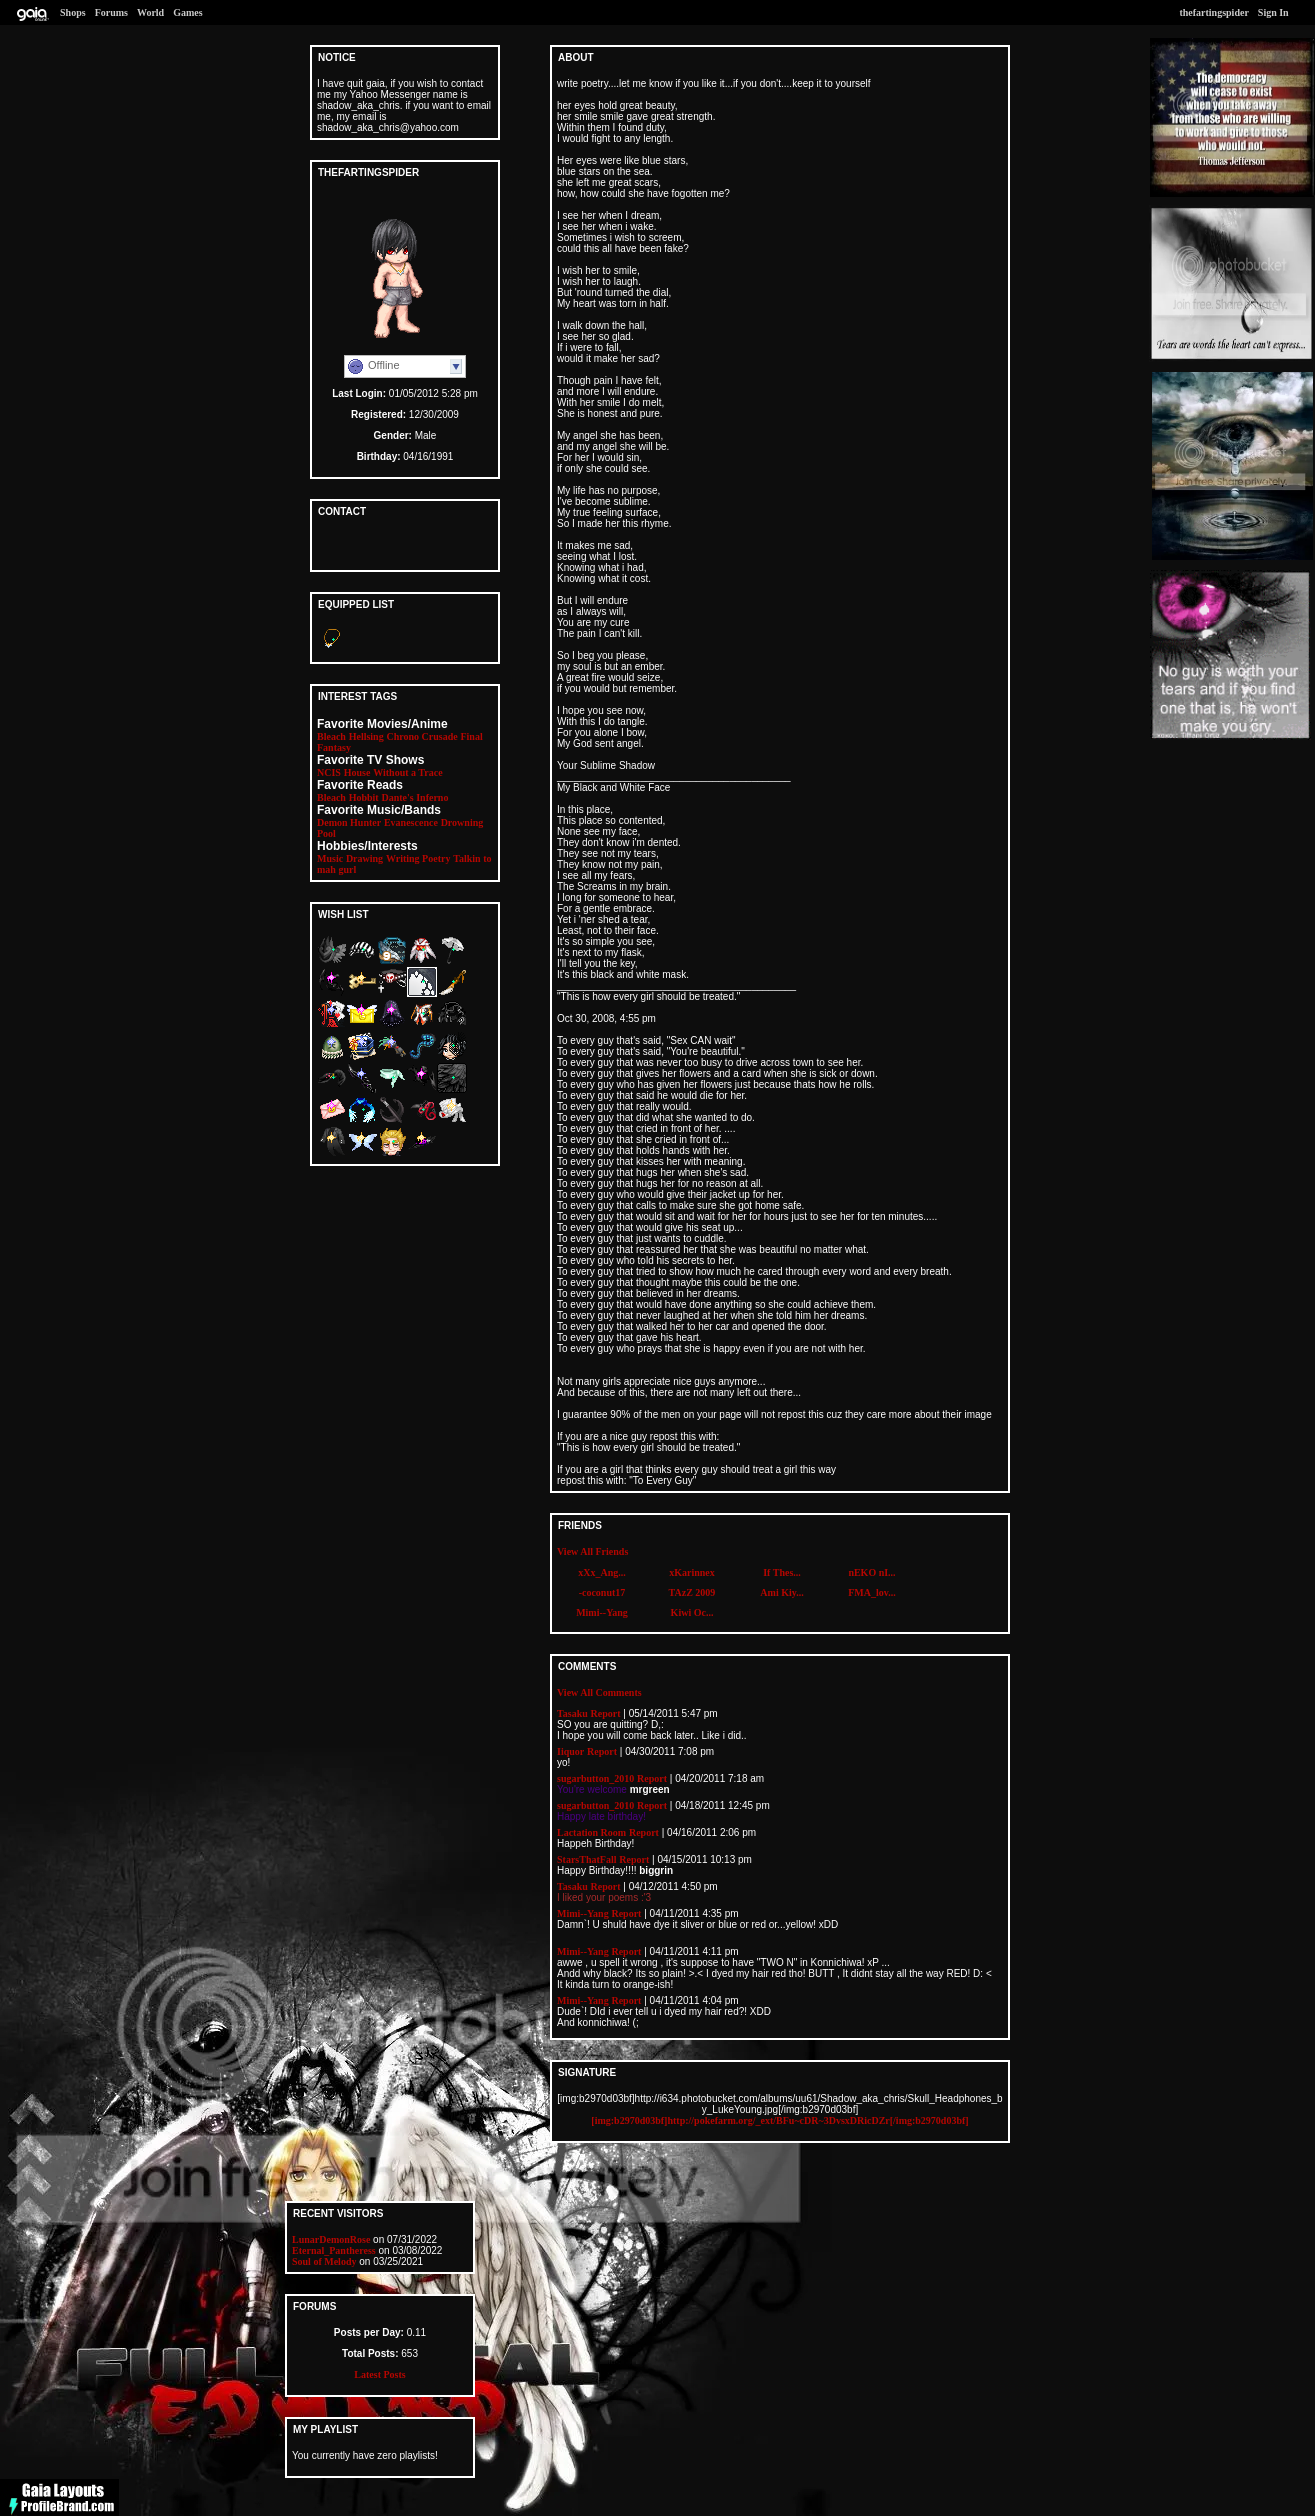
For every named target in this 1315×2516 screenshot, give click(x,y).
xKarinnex (692, 1572)
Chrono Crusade (421, 736)
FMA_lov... (872, 1592)
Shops (73, 12)
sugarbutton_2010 (595, 1778)
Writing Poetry (418, 858)
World (150, 12)
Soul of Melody (324, 2261)
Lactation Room (591, 1832)
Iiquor (570, 1751)
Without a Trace (407, 772)
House (357, 772)
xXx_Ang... (602, 1572)
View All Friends (592, 1551)
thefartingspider (1213, 12)
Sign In (1273, 12)
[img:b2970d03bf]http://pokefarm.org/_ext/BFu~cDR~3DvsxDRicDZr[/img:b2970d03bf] (779, 2120)
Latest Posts (379, 2374)
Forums (111, 12)
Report (606, 1713)
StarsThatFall (586, 1859)
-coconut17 (602, 1592)
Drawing (364, 858)
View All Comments (599, 1692)
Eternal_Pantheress (334, 2250)
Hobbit (364, 797)
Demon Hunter (349, 822)
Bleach (331, 736)
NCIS (329, 772)
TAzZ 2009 (692, 1592)
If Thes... (782, 1572)
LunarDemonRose (331, 2239)
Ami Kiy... (781, 1592)
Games (187, 12)
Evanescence (411, 822)
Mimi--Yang (602, 1612)
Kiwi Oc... (692, 1612)
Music (330, 858)
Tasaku (572, 1713)
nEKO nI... (871, 1572)
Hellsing (366, 736)
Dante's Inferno (414, 797)
